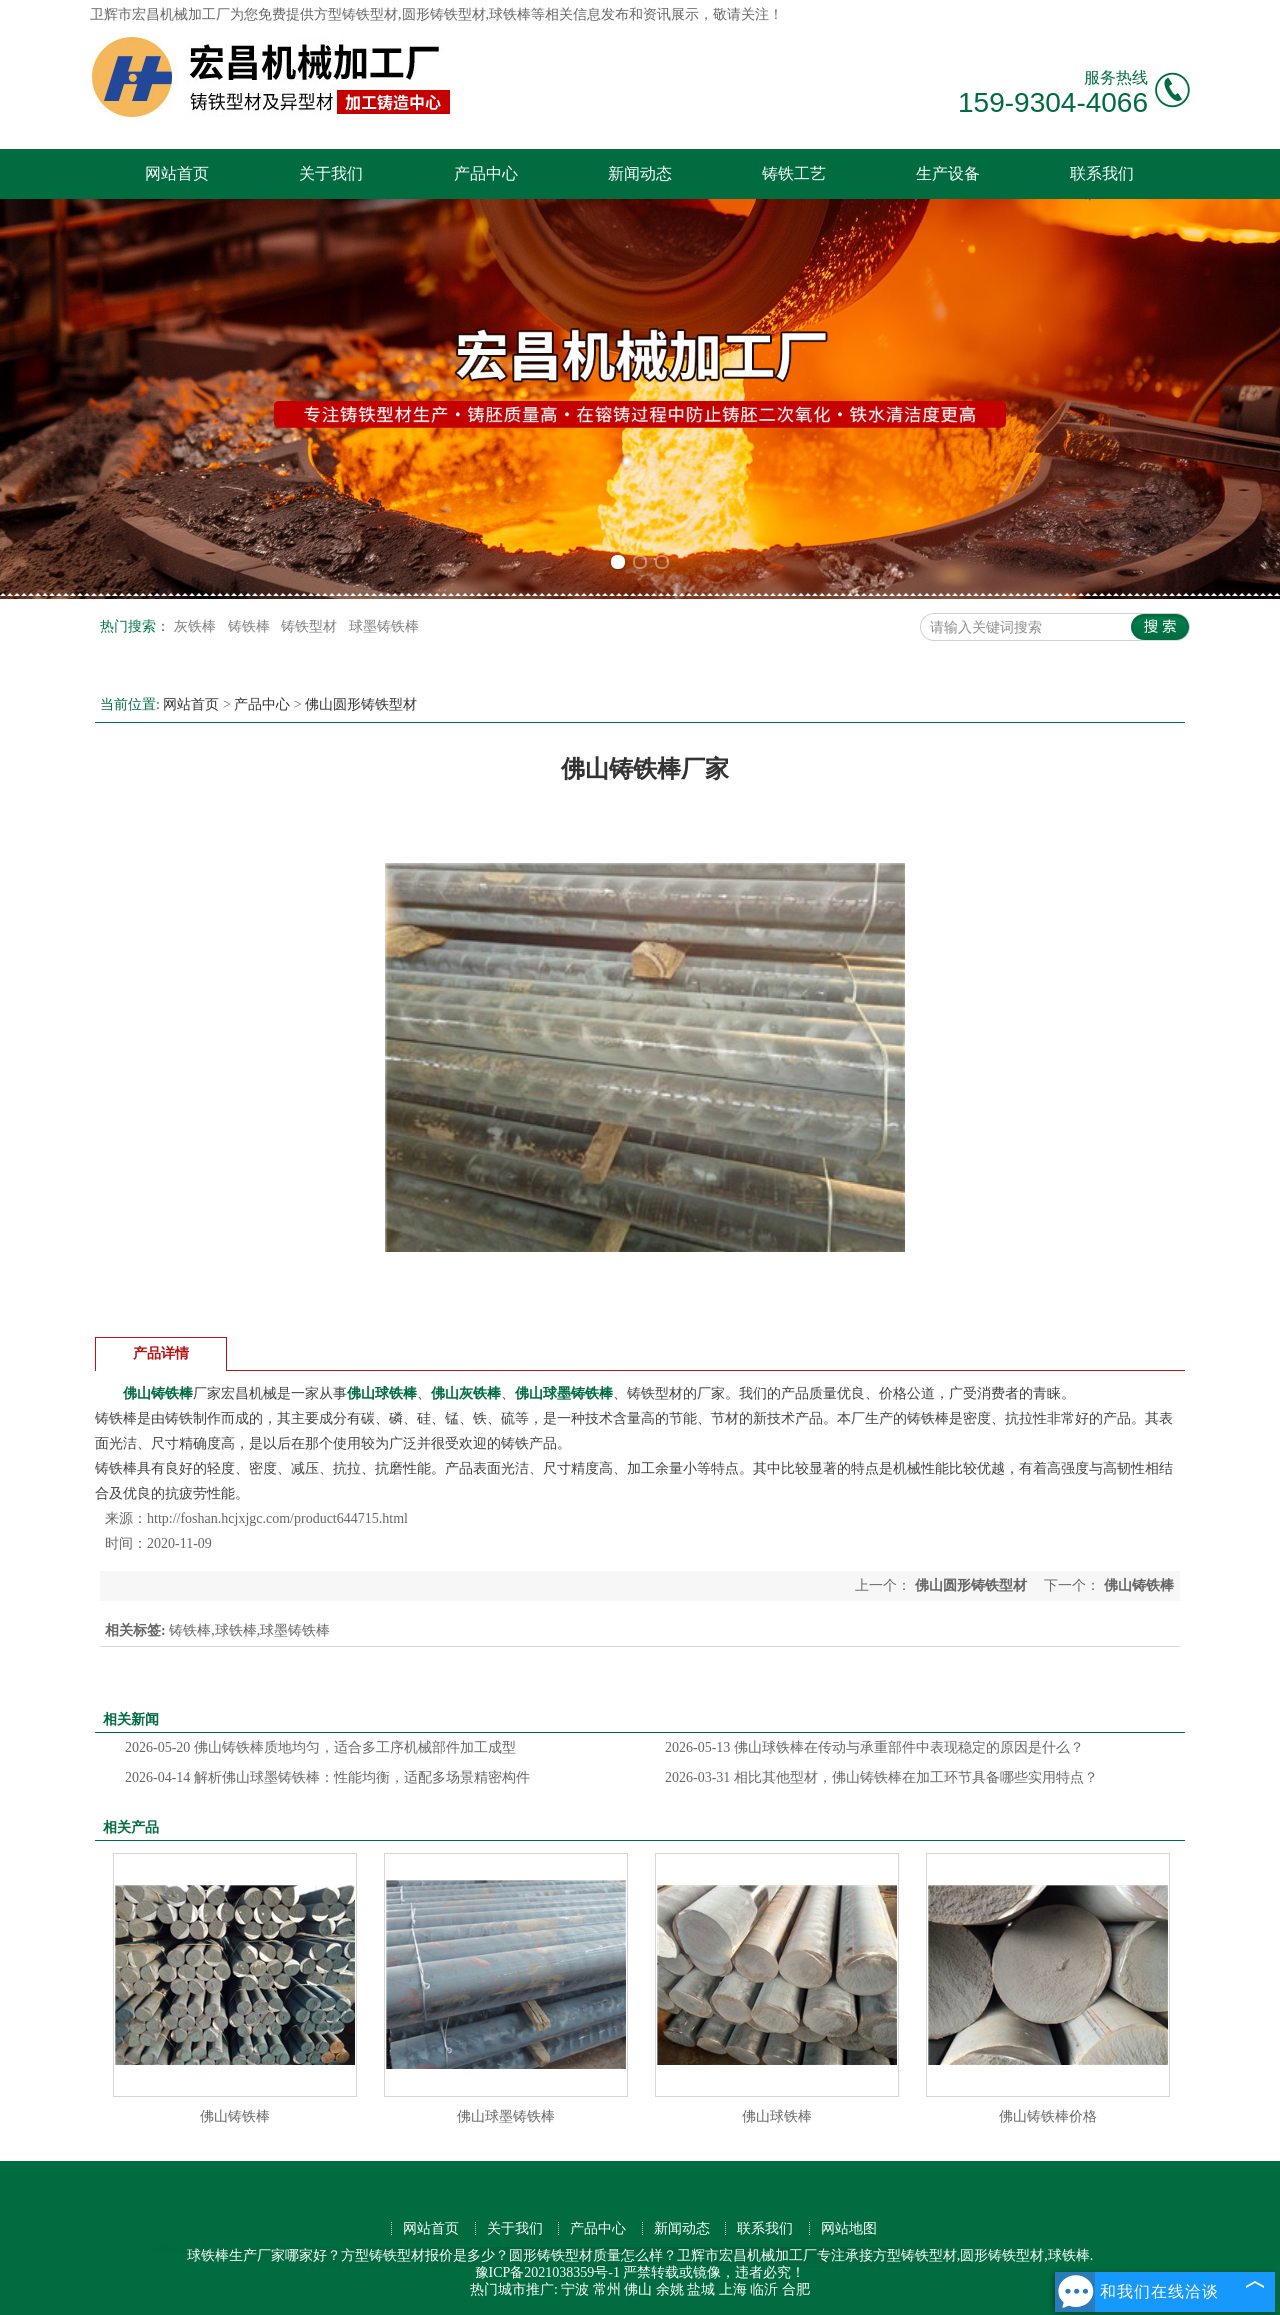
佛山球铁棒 (777, 2116)
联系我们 (1102, 173)
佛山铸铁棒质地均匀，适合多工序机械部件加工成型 (320, 1747)
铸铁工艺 (794, 173)
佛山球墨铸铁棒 (506, 2116)
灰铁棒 (197, 626)
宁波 (575, 2289)
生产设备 (948, 173)
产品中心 (486, 173)
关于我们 (331, 173)
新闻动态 (640, 173)
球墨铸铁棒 (384, 626)
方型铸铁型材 (356, 14)
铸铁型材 (311, 626)
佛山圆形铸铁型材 (361, 704)
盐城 (701, 2289)
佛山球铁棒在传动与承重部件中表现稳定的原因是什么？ (874, 1747)
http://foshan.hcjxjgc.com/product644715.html (277, 1518)
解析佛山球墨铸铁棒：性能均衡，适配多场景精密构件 (327, 1777)
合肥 (796, 2289)
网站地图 (849, 2228)
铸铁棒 (251, 626)
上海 (733, 2289)
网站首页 (177, 173)
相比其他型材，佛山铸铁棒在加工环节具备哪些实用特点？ (881, 1777)
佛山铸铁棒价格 (1048, 2116)
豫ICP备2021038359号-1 (547, 2272)
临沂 (764, 2289)
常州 (607, 2289)
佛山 (638, 2289)
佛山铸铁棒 (235, 2116)
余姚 (670, 2289)
